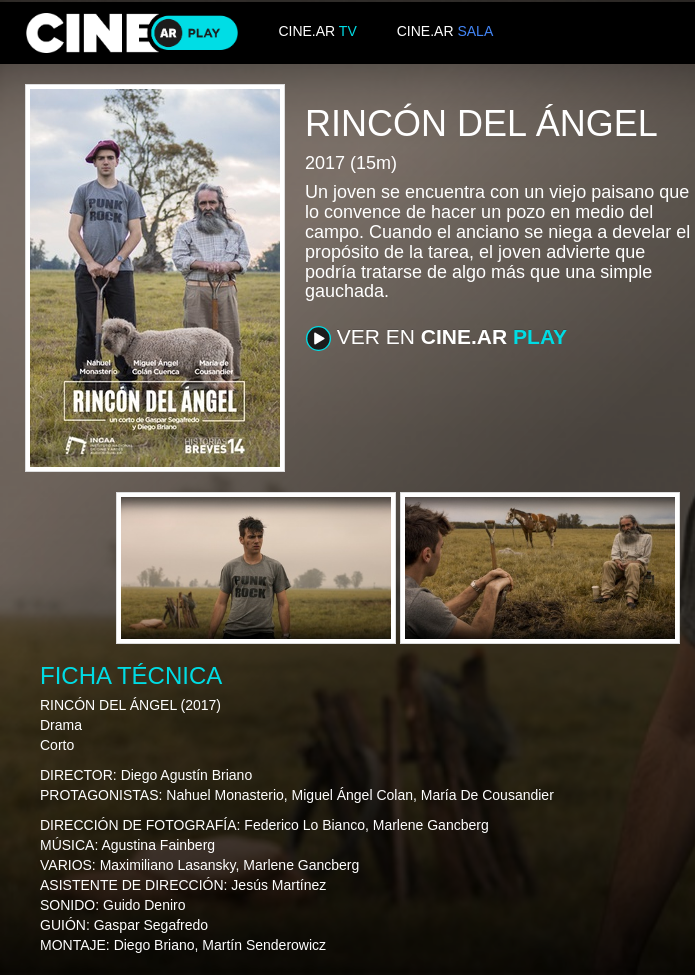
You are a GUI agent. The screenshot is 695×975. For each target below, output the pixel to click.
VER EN (436, 338)
